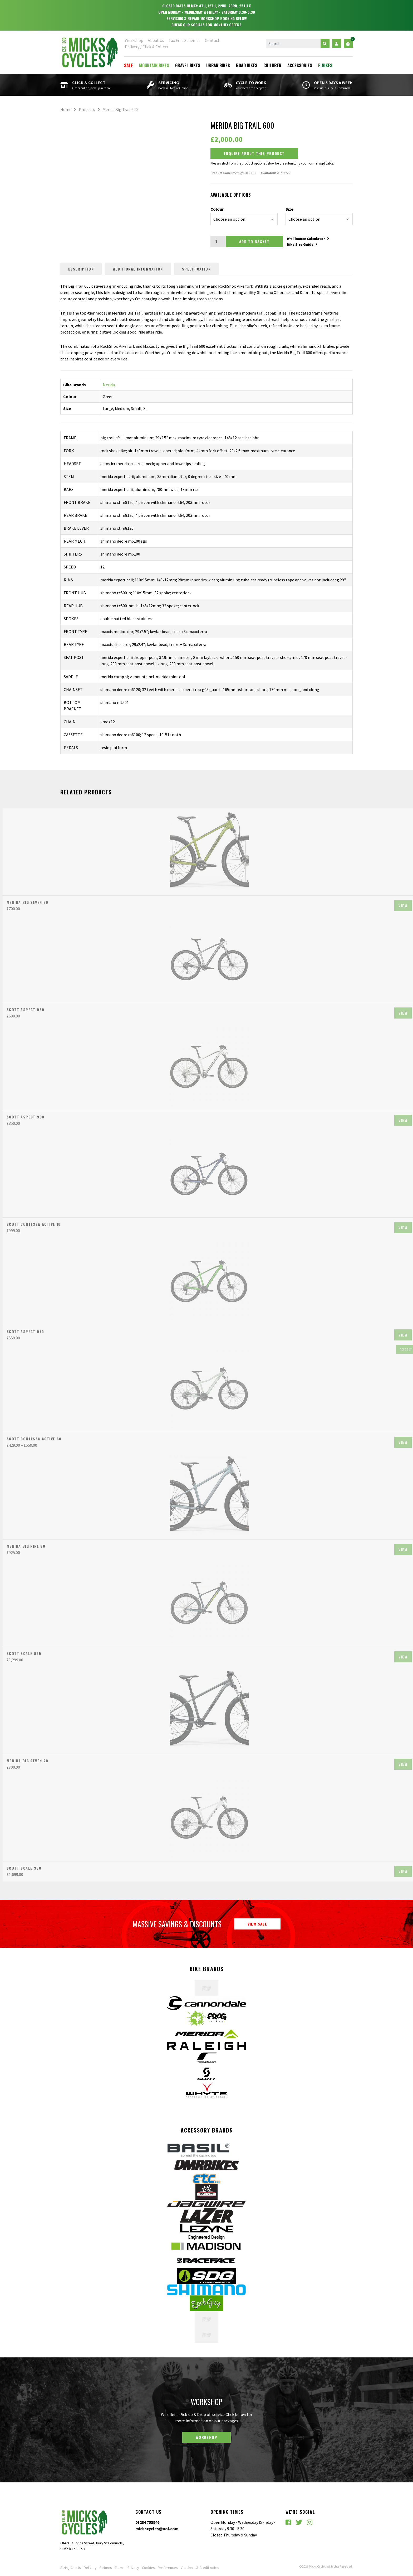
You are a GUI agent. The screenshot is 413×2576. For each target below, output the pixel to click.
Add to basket (254, 241)
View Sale (257, 1924)
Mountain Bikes (154, 65)
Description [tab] (81, 269)
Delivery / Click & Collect (147, 46)
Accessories (299, 65)
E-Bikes (325, 65)
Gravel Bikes (187, 65)
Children (272, 65)
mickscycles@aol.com (157, 2528)
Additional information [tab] (138, 269)
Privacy (133, 2567)
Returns (106, 2567)
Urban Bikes (218, 65)
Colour (217, 209)
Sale (128, 65)
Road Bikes (246, 65)
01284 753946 (147, 2522)
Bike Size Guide (302, 244)
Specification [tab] (196, 269)
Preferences (168, 2567)
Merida (109, 384)
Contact (212, 40)
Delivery (90, 2567)
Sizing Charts (70, 2567)
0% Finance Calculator (308, 238)
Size (289, 209)
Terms (120, 2567)
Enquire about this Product (254, 153)
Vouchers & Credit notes (200, 2567)
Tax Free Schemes (184, 40)
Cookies (148, 2567)
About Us (156, 40)
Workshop (134, 40)
